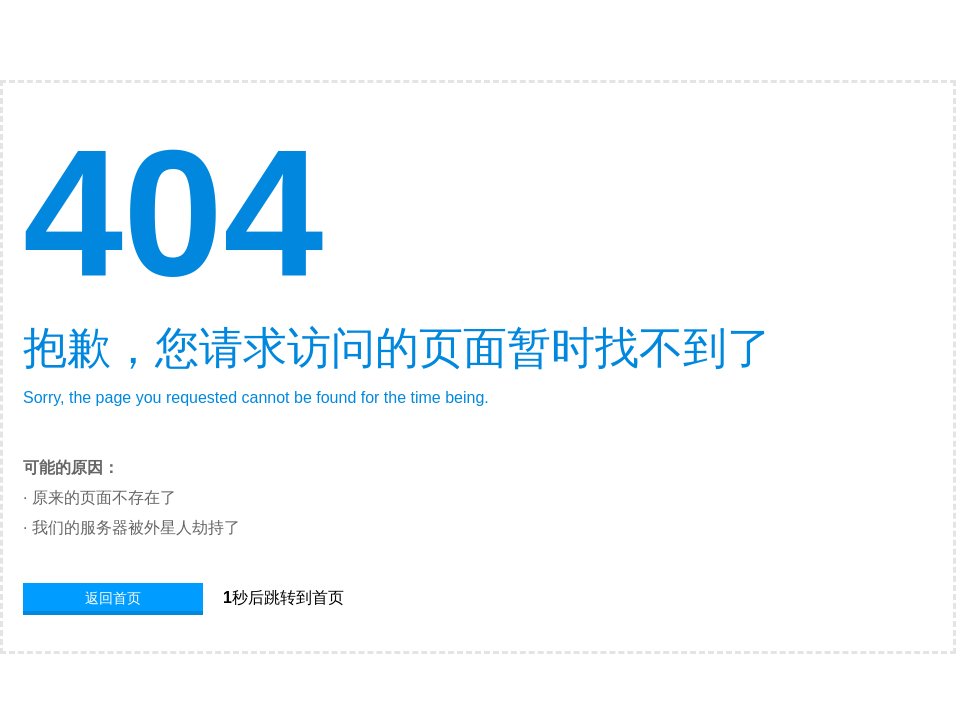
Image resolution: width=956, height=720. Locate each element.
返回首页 (113, 598)
